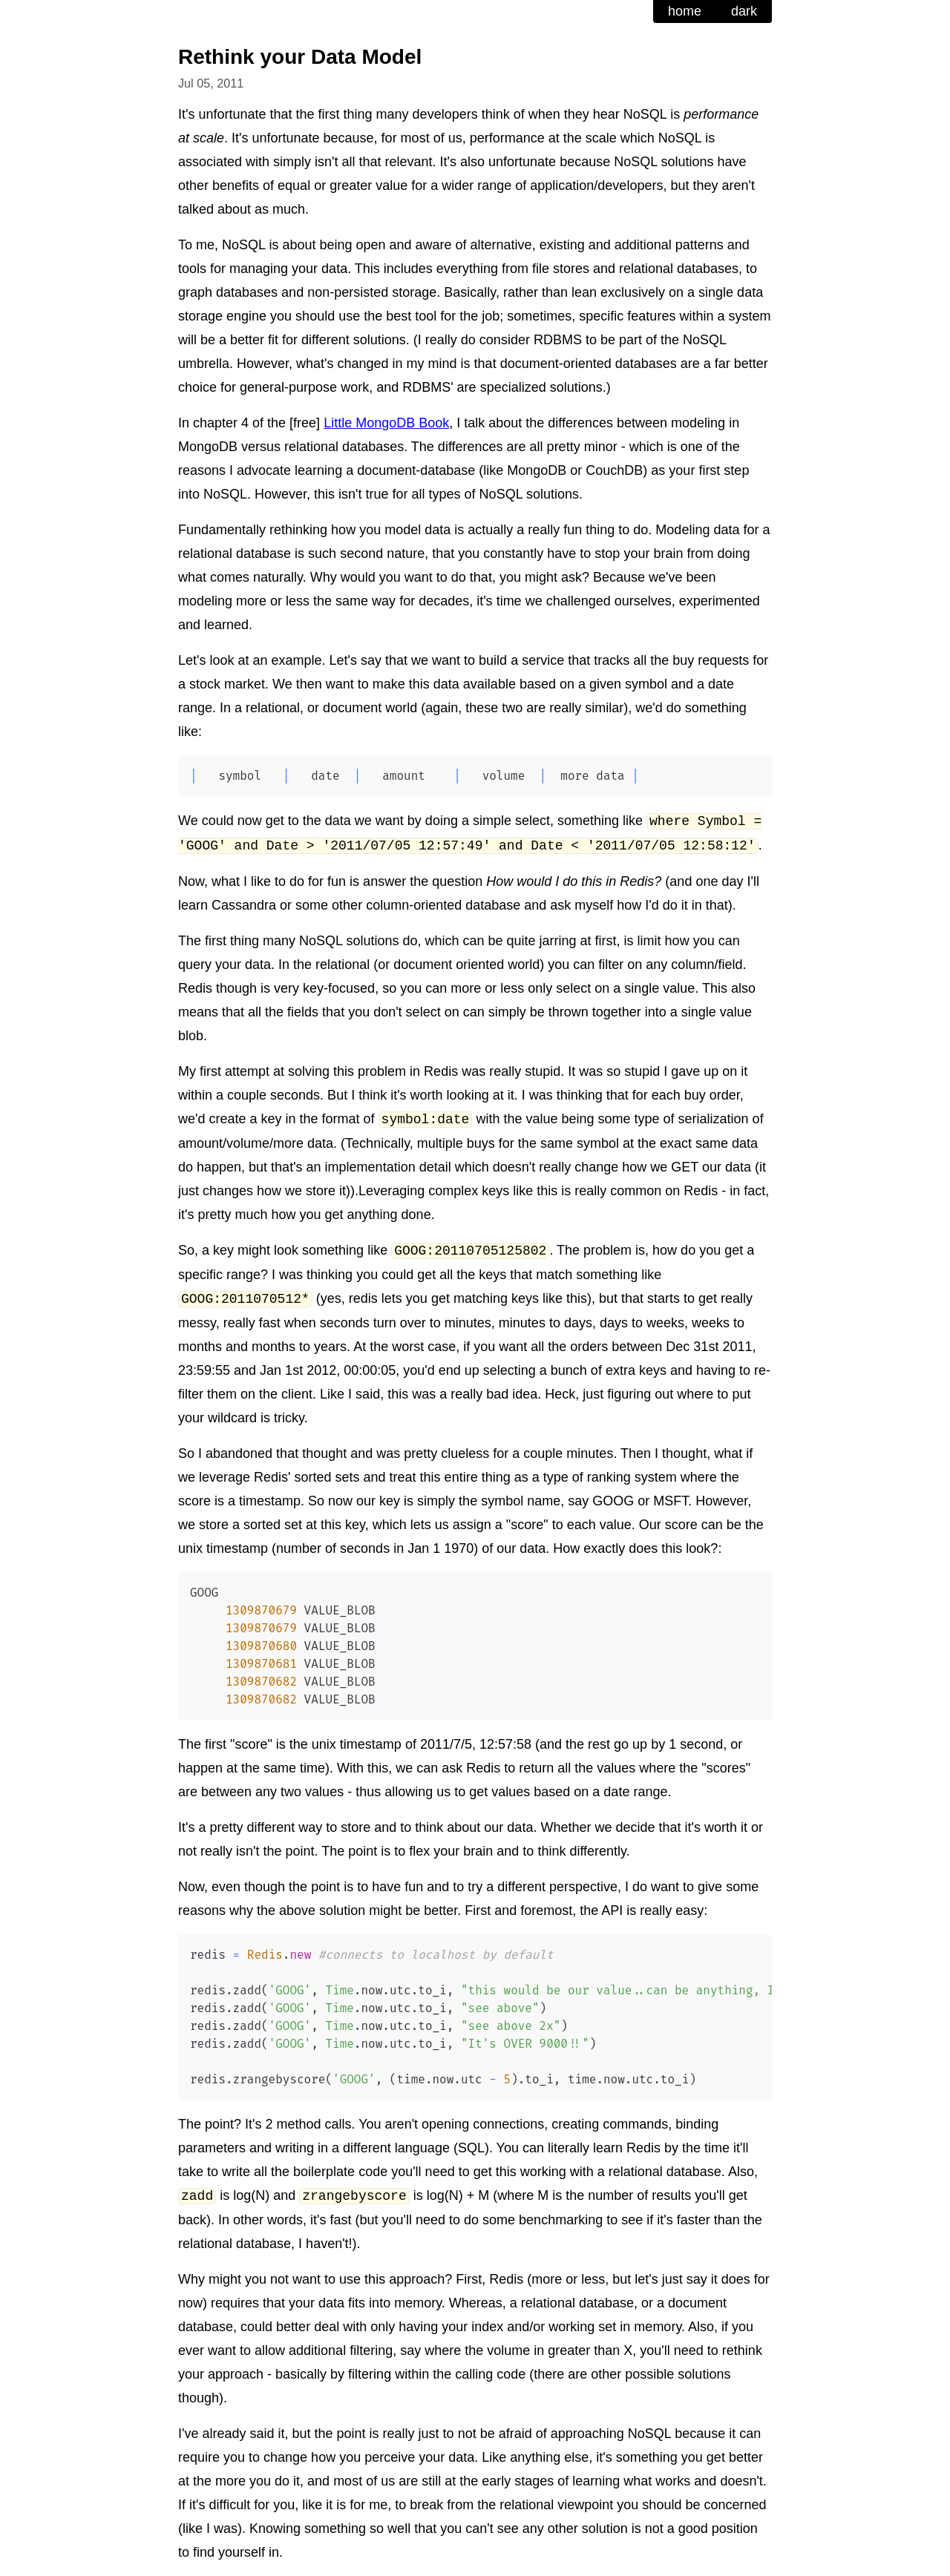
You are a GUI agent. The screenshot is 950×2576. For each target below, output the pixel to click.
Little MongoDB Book (386, 422)
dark (744, 11)
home (684, 11)
